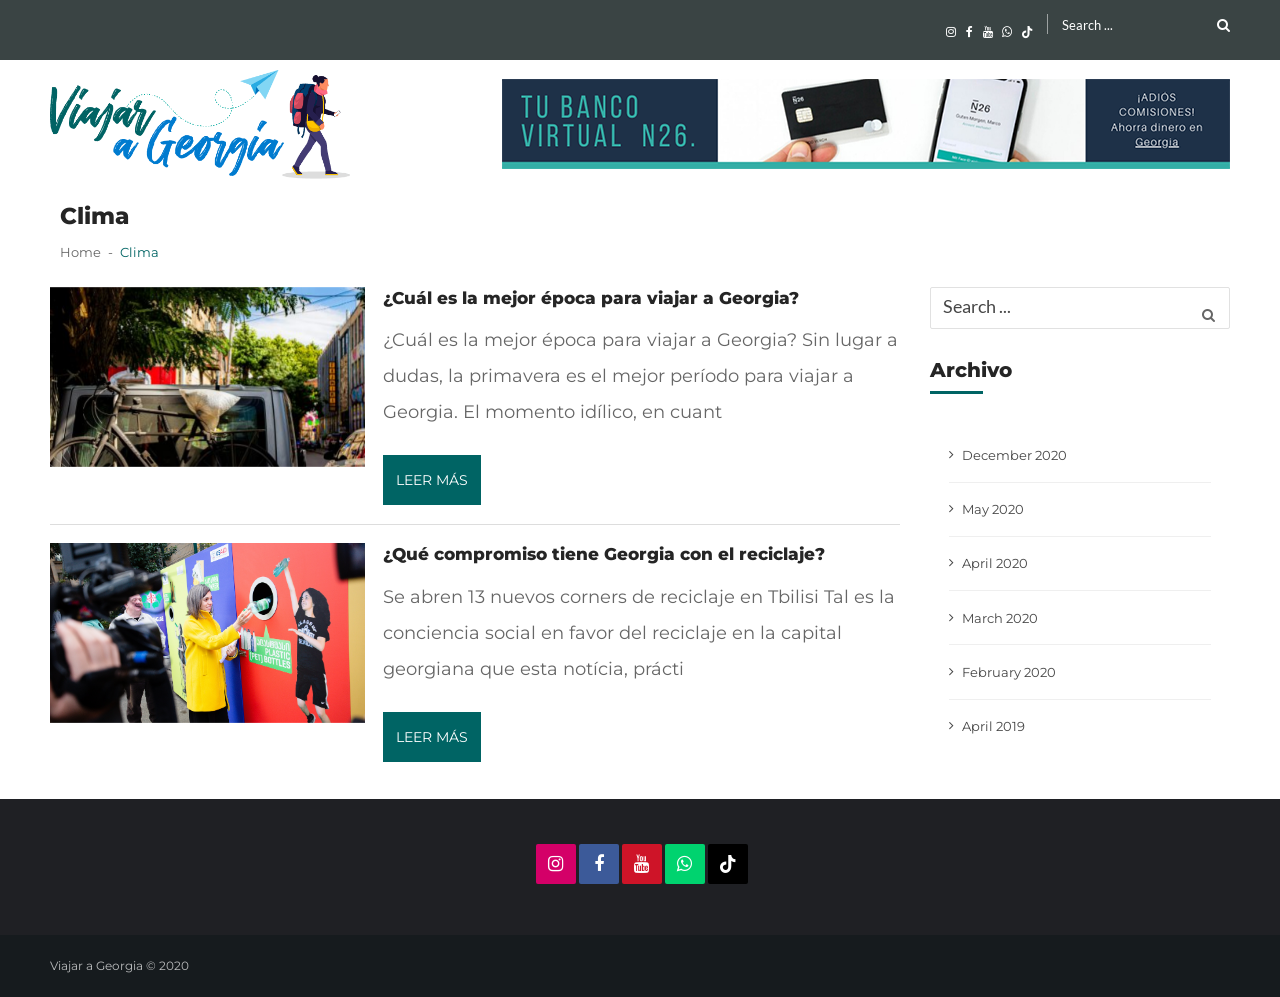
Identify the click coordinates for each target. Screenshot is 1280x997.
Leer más (432, 480)
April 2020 (995, 563)
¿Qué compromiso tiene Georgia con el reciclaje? (604, 554)
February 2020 (1009, 672)
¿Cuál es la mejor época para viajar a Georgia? (591, 298)
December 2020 (1014, 455)
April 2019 (993, 726)
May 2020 (993, 509)
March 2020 (1000, 618)
